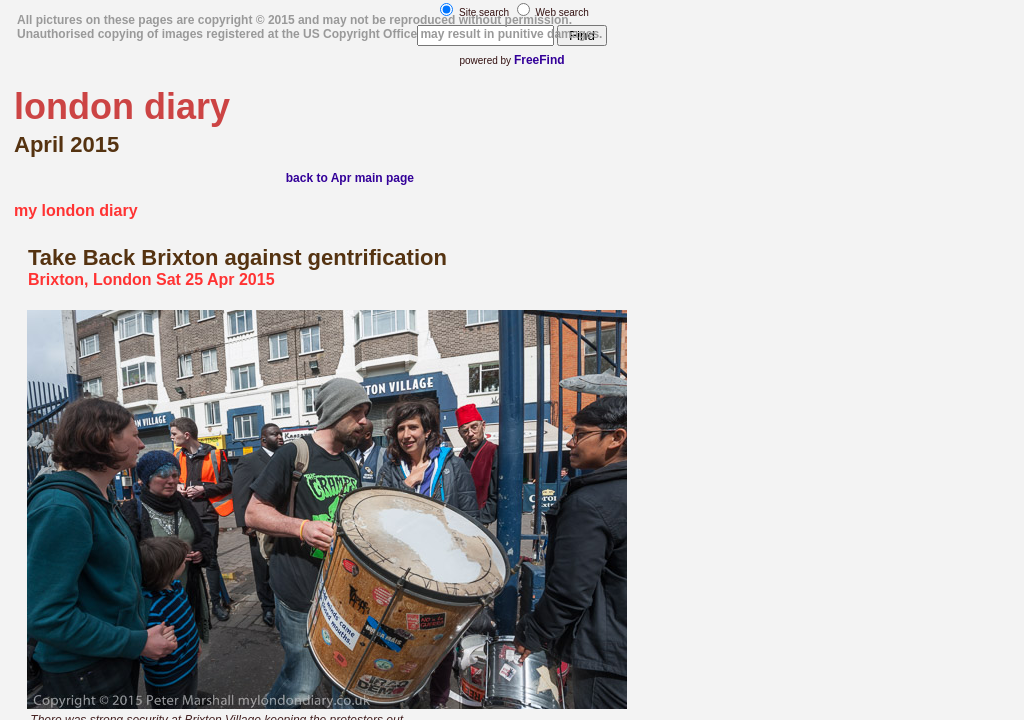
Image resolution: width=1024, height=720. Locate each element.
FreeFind (539, 60)
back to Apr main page (350, 178)
